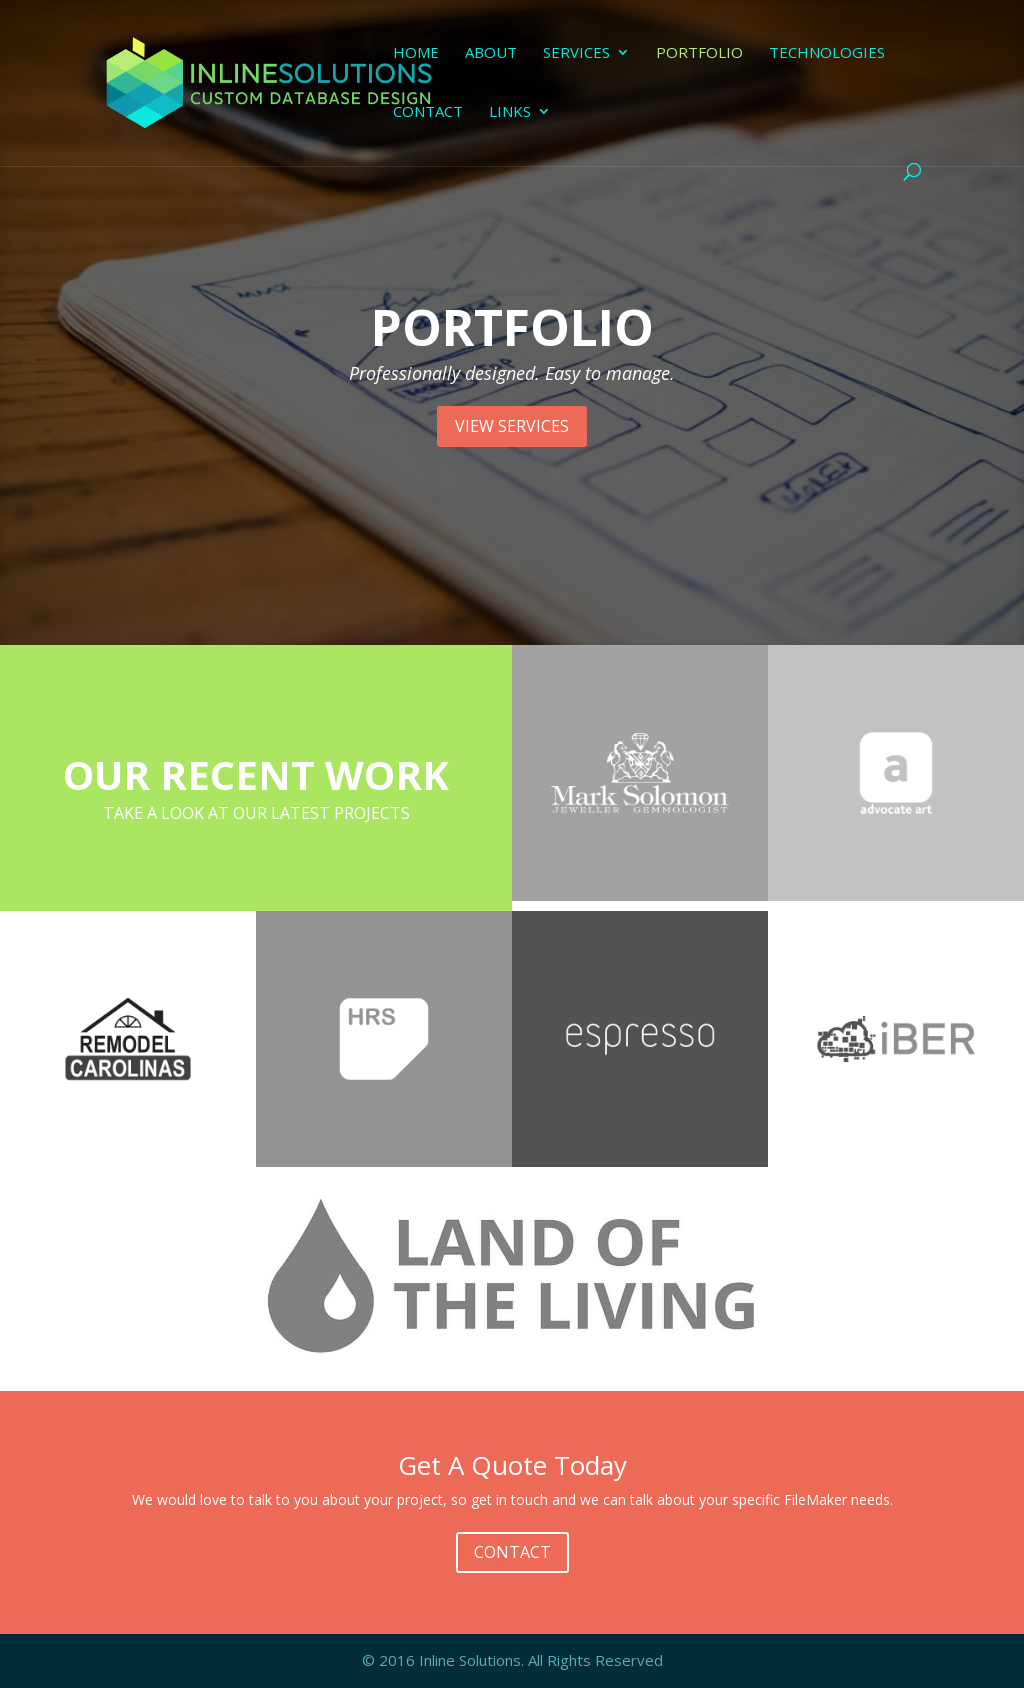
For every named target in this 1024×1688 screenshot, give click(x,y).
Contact (428, 112)
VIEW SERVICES (512, 426)
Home (416, 53)
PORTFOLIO (512, 327)
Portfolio (699, 53)
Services (576, 53)
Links (510, 112)
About (491, 53)
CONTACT (512, 1552)
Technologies (827, 53)
